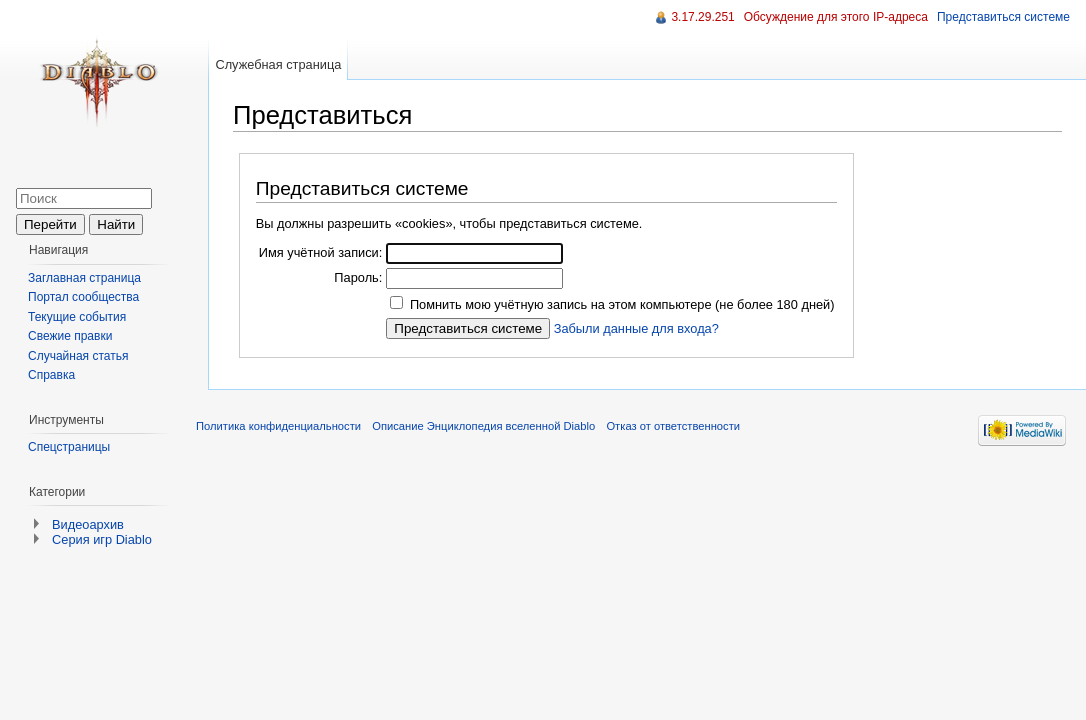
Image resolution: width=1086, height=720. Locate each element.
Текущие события (77, 317)
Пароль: (358, 277)
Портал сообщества (83, 297)
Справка (51, 375)
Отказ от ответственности (673, 426)
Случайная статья (78, 356)
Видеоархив (88, 524)
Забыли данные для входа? (636, 328)
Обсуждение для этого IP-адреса (836, 17)
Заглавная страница (84, 278)
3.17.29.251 (702, 17)
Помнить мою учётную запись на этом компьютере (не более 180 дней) (622, 304)
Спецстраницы (69, 447)
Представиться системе (1003, 17)
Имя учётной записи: (321, 252)
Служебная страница (278, 64)
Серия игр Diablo (102, 539)
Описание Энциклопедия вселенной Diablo (483, 426)
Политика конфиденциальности (278, 426)
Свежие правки (70, 336)
